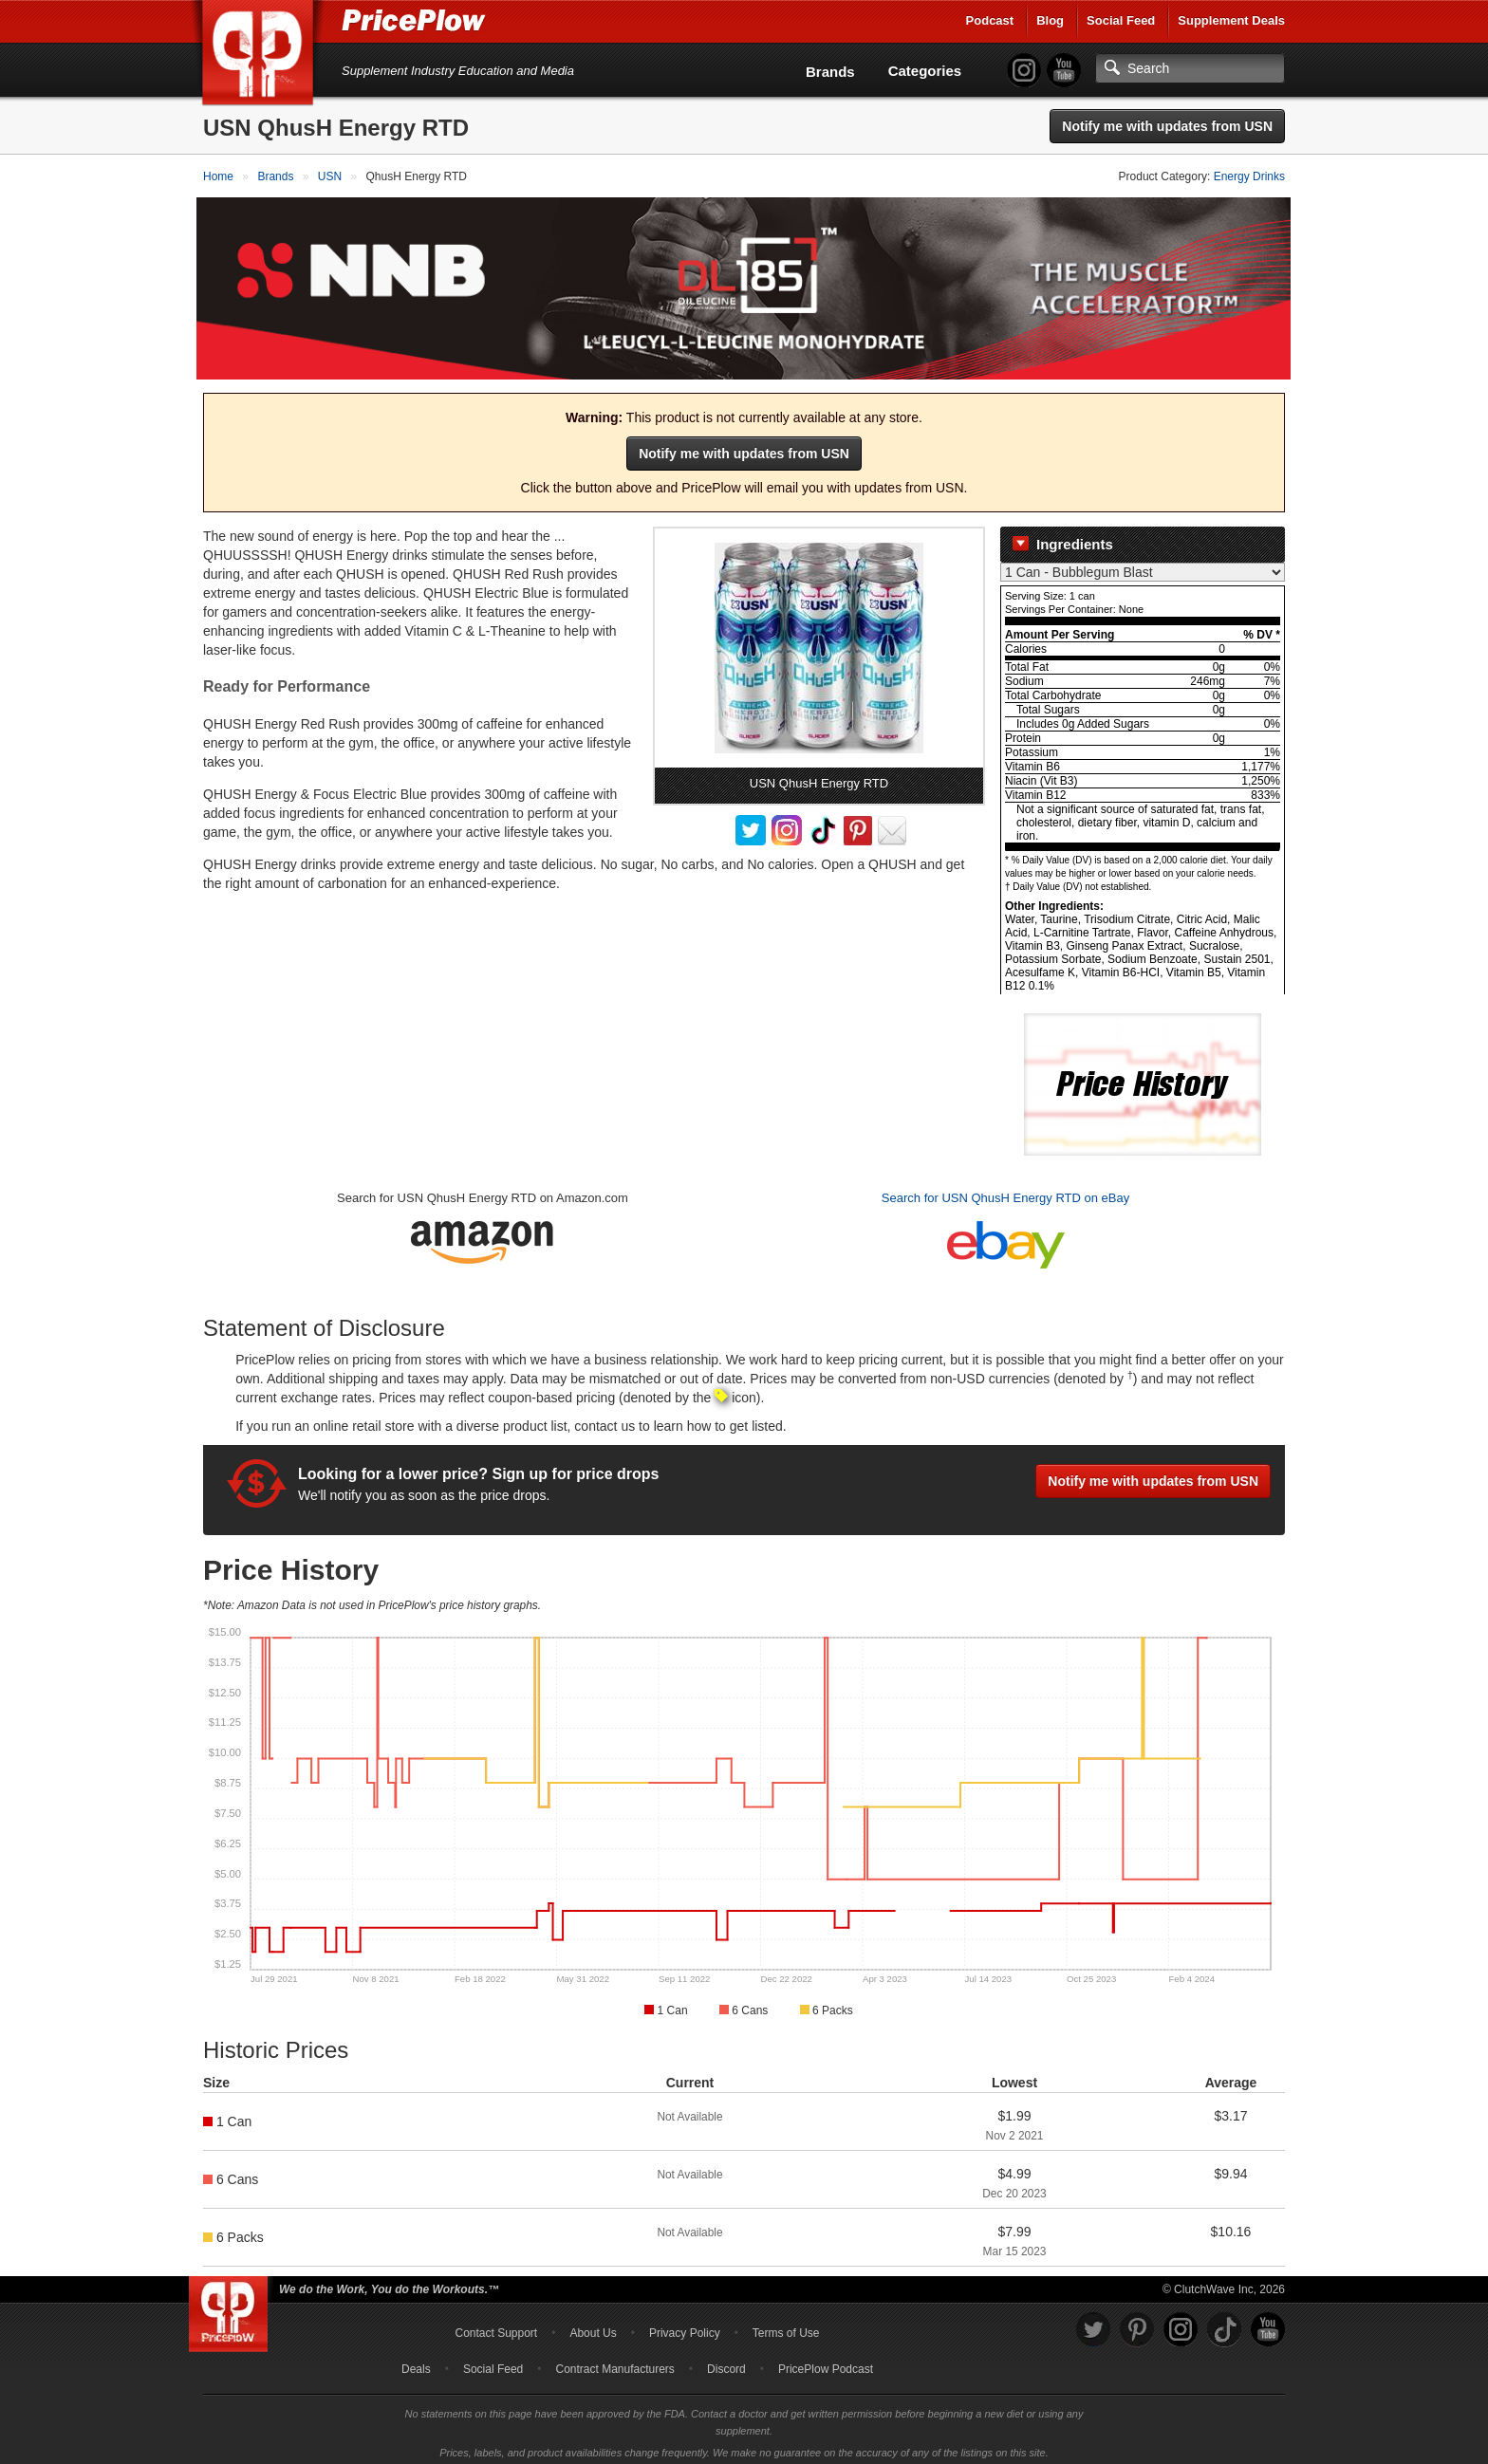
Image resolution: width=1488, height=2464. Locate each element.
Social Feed (1121, 20)
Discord (726, 2362)
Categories (925, 71)
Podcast (990, 20)
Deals (416, 2362)
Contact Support (496, 2326)
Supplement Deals (1231, 20)
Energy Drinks (1249, 176)
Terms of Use (786, 2326)
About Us (592, 2326)
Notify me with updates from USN (1167, 126)
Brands (830, 72)
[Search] (1190, 68)
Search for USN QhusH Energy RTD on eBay (1005, 1192)
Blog (1050, 20)
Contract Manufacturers (614, 2362)
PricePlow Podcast (825, 2362)
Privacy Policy (684, 2326)
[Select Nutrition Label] (1142, 566)
